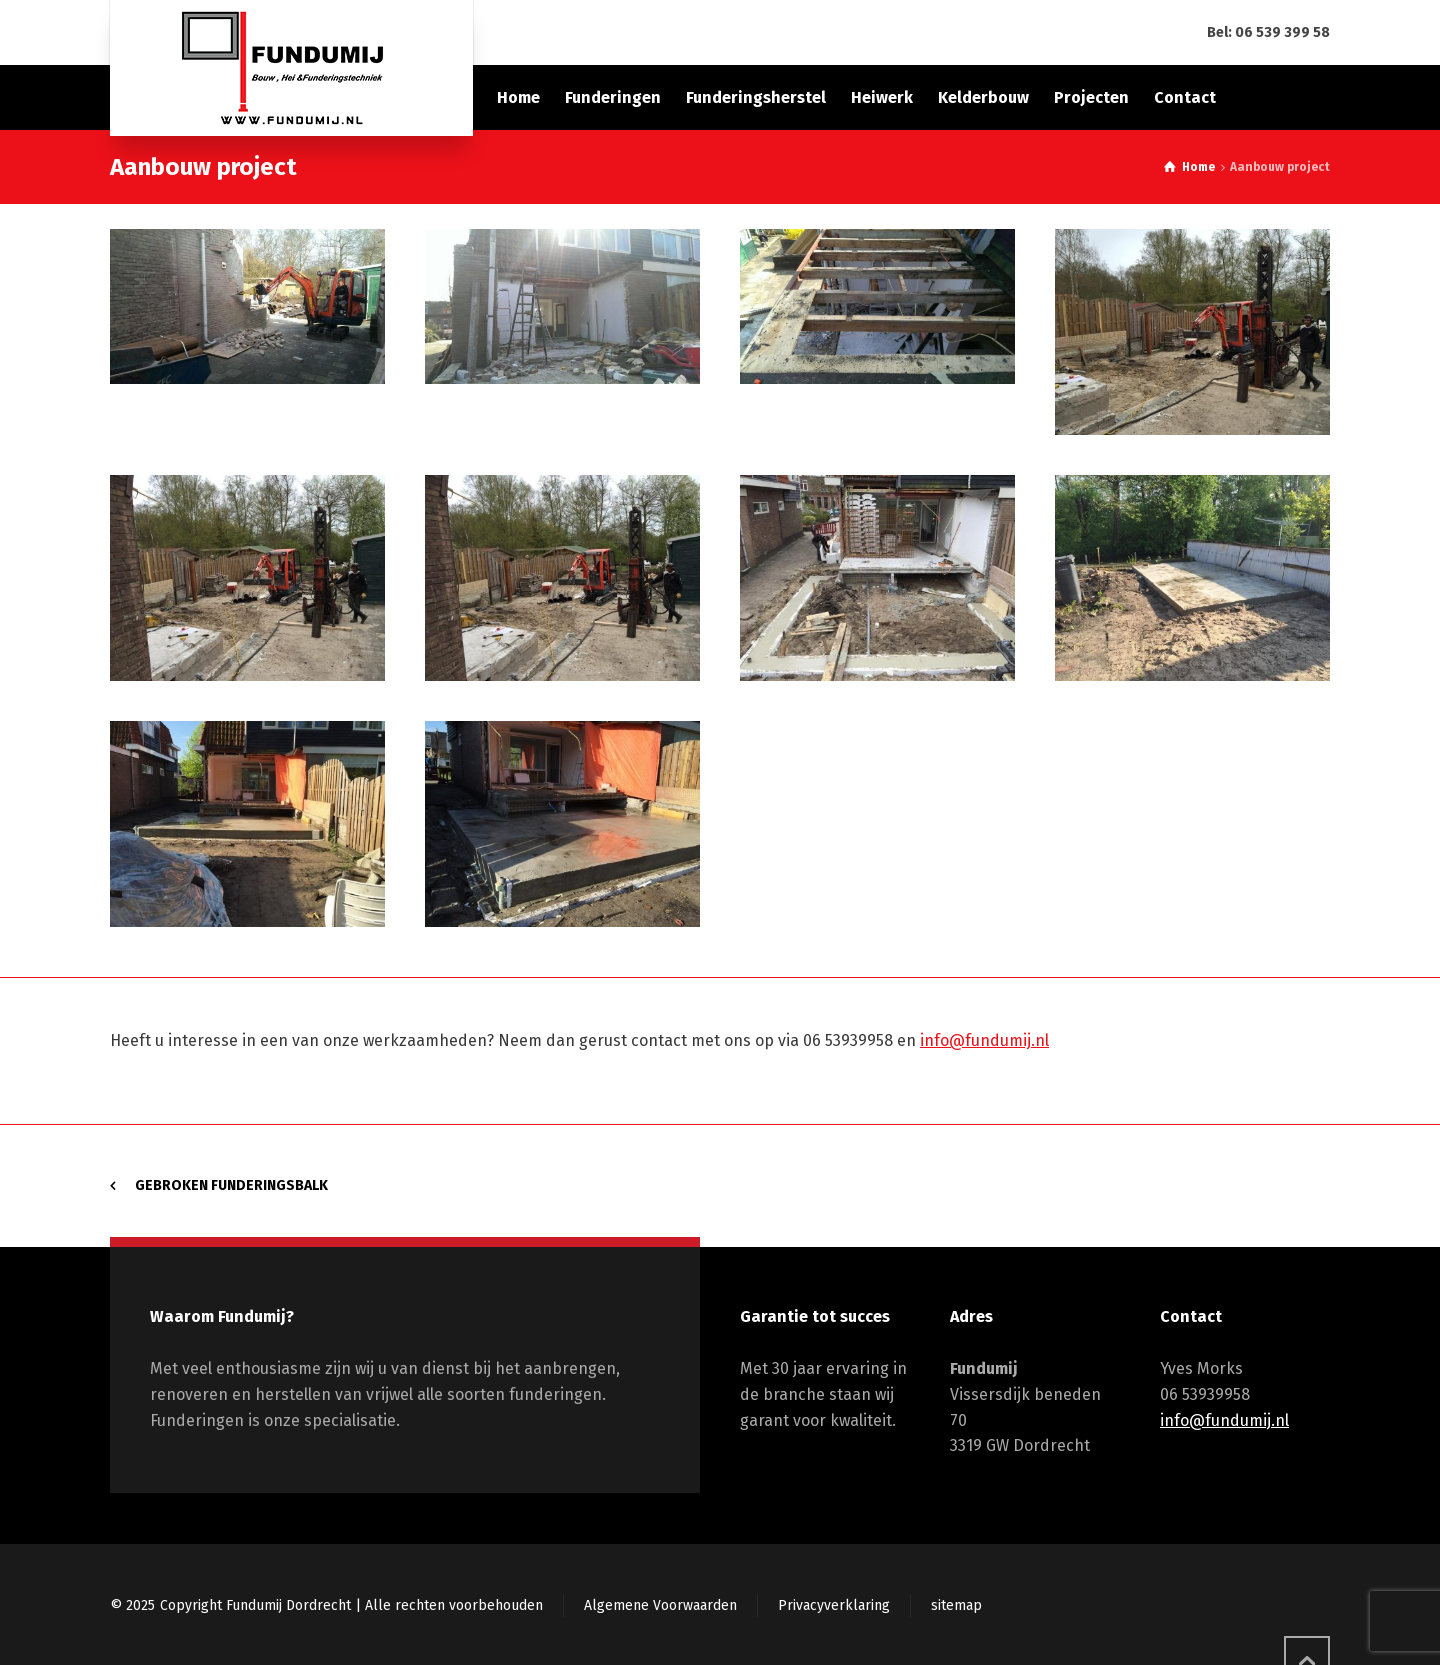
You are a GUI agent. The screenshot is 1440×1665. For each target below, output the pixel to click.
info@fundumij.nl (984, 1040)
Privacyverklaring (834, 1605)
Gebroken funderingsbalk (231, 1185)
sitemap (956, 1605)
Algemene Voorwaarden (660, 1605)
